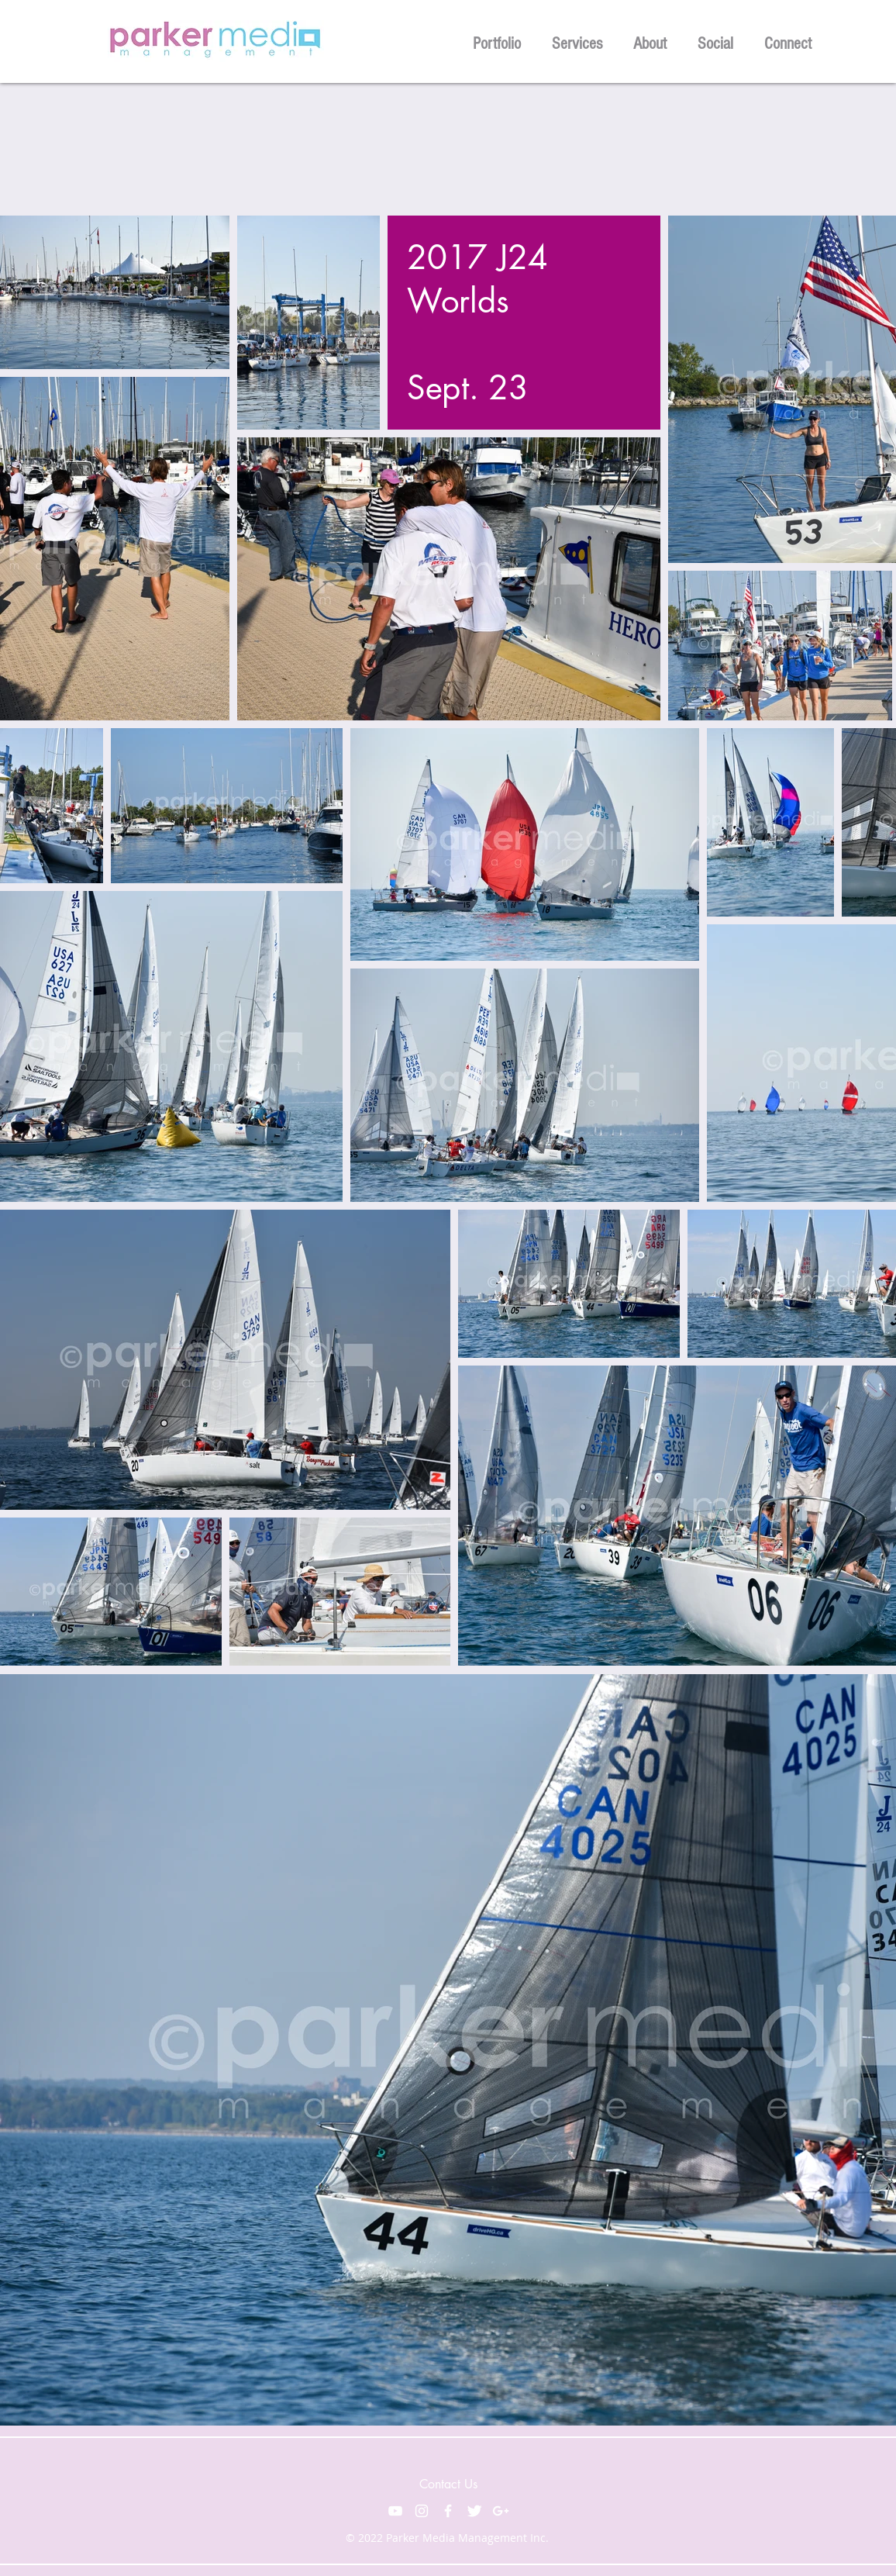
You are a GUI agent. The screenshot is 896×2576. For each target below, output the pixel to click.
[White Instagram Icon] (421, 2510)
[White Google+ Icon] (500, 2510)
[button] (496, 41)
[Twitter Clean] (474, 2510)
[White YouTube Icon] (395, 2510)
